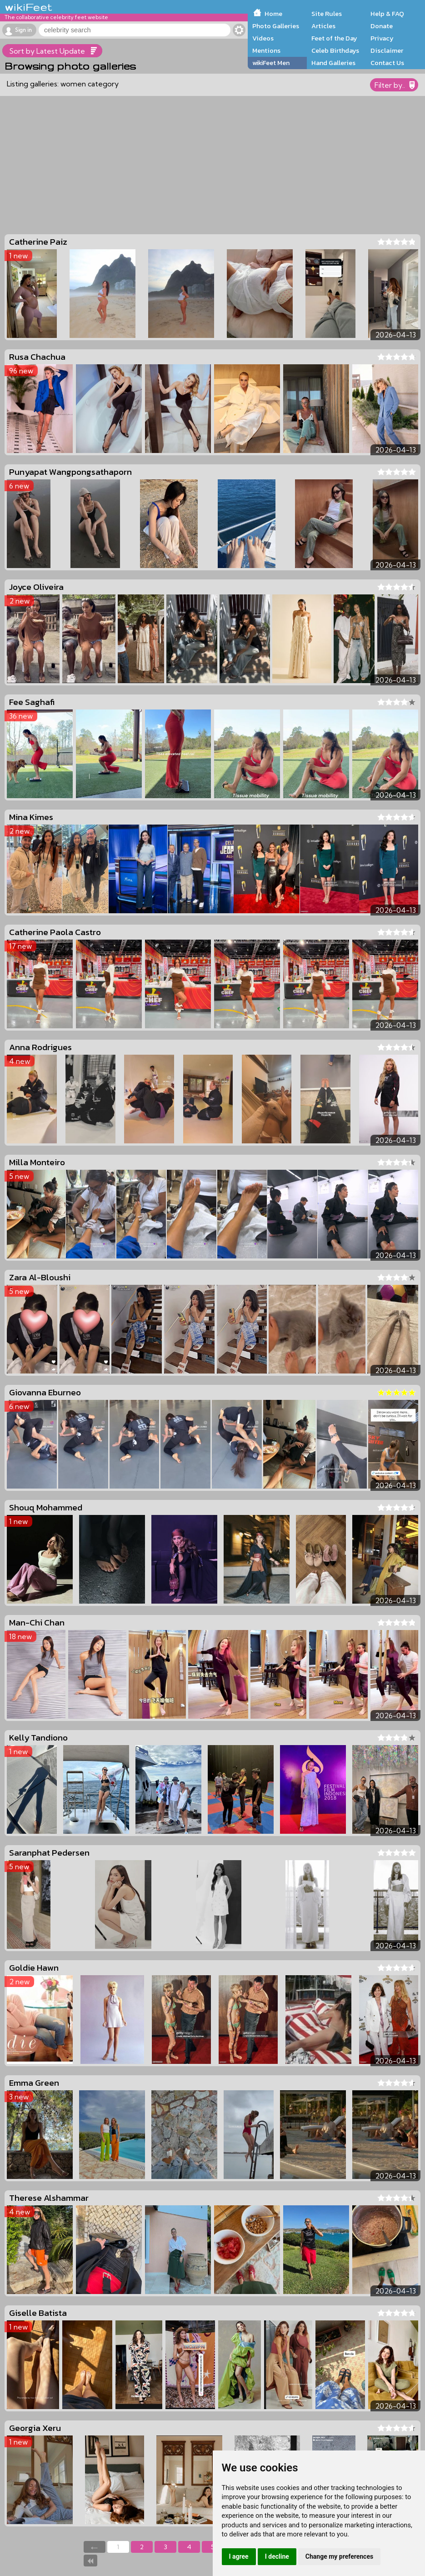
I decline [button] (277, 2556)
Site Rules (326, 14)
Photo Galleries (275, 26)
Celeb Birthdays (335, 50)
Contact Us (387, 63)
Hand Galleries (333, 63)
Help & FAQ (387, 14)
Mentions (266, 50)
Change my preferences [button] (339, 2556)
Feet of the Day (334, 38)
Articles (323, 26)
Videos (263, 38)
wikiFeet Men (271, 63)
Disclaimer (386, 50)
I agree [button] (239, 2556)
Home (273, 14)
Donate (381, 26)
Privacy (382, 38)
